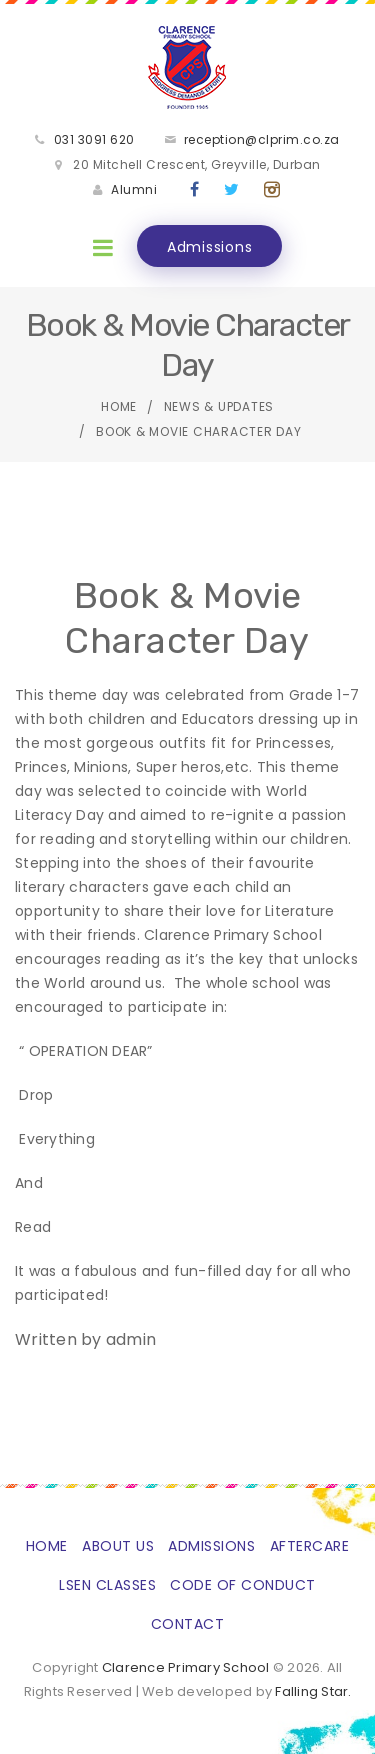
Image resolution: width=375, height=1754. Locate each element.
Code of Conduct (243, 1585)
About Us (118, 1546)
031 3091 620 (94, 139)
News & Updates (219, 406)
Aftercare (310, 1546)
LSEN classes (107, 1585)
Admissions (210, 247)
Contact (188, 1624)
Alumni (134, 189)
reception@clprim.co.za (262, 139)
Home (119, 406)
